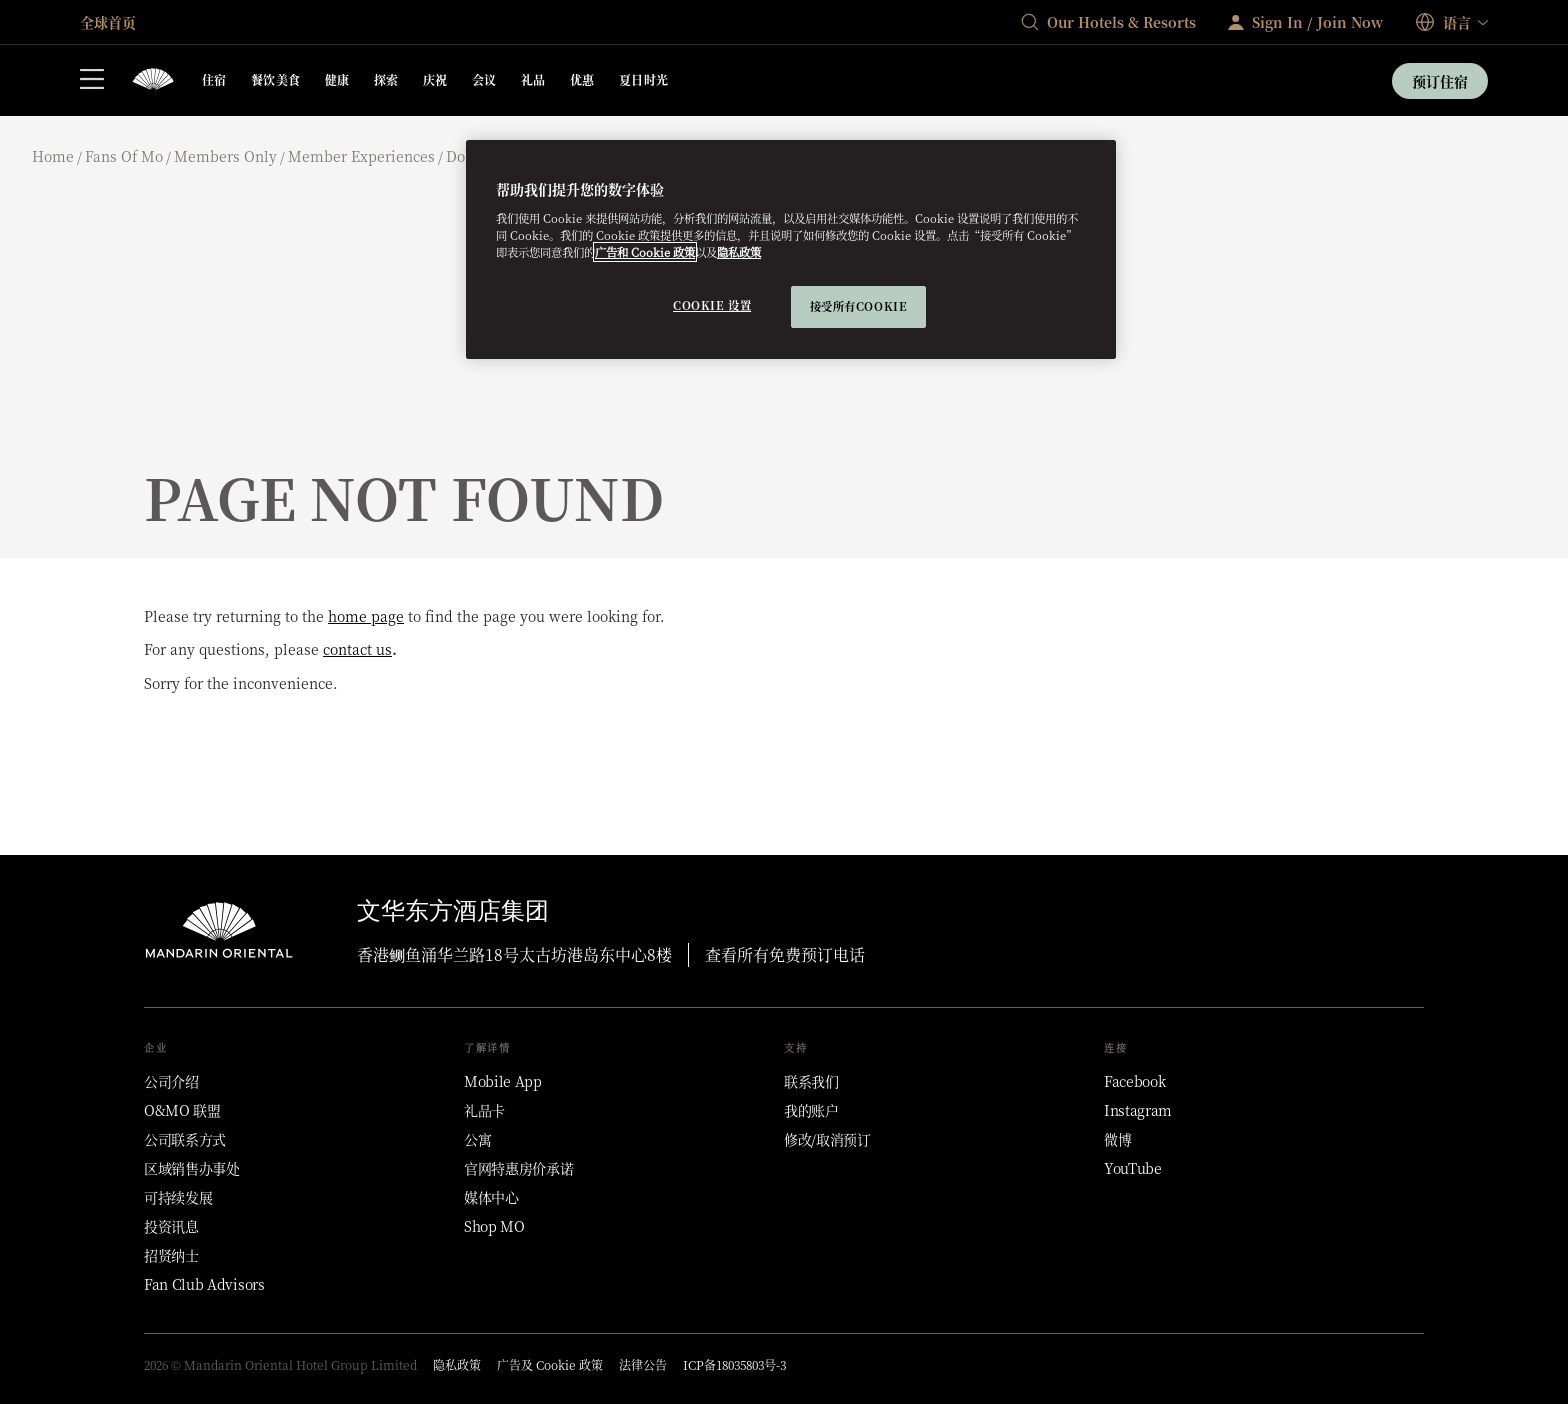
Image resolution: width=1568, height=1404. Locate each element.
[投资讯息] (171, 1226)
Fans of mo (124, 156)
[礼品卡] (484, 1110)
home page (366, 616)
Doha (464, 156)
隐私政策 (739, 252)
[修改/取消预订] (827, 1139)
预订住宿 (1440, 81)
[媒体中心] (491, 1197)
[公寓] (477, 1139)
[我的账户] (811, 1110)
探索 (386, 79)
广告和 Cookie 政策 (645, 252)
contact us (357, 649)
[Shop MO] (494, 1226)
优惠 (582, 79)
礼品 (533, 79)
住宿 (214, 79)
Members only (225, 156)
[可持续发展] (178, 1197)
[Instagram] (1138, 1110)
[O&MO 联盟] (182, 1110)
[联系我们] (811, 1081)
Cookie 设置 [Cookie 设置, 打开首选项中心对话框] (712, 305)
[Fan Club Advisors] (204, 1284)
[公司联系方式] (185, 1139)
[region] (791, 249)
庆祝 (435, 79)
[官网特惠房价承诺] (518, 1168)
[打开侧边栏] (92, 81)
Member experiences (361, 156)
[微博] (1117, 1139)
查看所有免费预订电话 (785, 954)
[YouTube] (1133, 1168)
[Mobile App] (503, 1081)
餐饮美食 (276, 79)
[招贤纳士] (171, 1255)
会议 (484, 79)
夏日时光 (644, 79)
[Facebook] (1134, 1081)
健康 (337, 79)
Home (53, 156)
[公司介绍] (171, 1081)
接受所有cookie (859, 306)
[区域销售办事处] (192, 1168)
